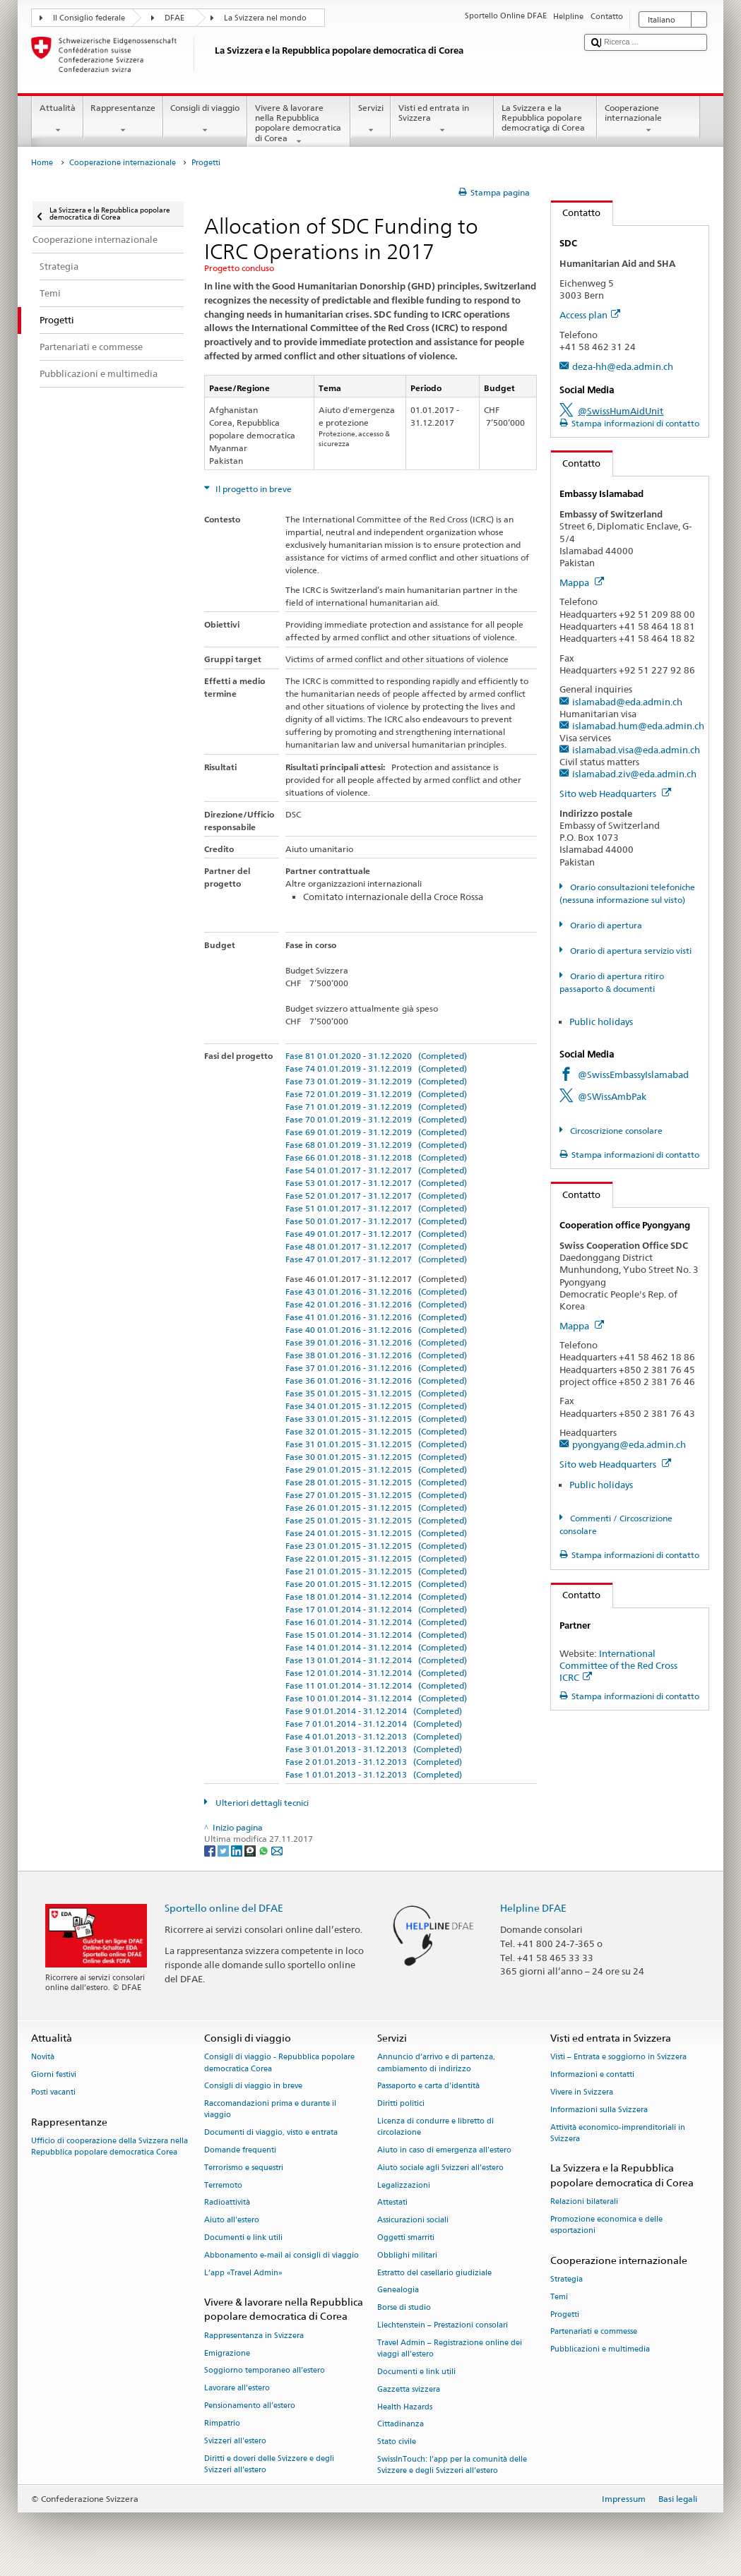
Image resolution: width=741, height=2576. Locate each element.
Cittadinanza (400, 2424)
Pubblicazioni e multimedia (600, 2349)
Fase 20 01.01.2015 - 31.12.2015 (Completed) (376, 1583)
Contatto (576, 212)
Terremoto (223, 2185)
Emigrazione (227, 2353)
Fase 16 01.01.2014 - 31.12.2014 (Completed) (376, 1622)
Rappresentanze (123, 119)
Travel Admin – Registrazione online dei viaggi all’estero (449, 2348)
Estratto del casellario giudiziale (434, 2272)
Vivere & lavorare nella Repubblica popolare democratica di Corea (299, 124)
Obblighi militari (407, 2255)
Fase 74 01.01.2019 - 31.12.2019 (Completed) (376, 1068)
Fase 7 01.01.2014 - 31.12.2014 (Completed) (373, 1723)
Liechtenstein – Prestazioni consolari (442, 2325)
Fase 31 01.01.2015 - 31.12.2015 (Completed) (376, 1444)
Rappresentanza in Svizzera (254, 2335)
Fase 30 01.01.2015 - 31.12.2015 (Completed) (376, 1456)
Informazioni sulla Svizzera (599, 2109)
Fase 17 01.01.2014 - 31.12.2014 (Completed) (376, 1609)
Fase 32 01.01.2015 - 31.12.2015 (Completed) (376, 1431)
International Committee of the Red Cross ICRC (618, 1665)
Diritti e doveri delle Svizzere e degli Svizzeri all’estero (269, 2464)
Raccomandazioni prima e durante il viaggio (270, 2109)
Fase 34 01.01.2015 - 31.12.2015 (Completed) (376, 1405)
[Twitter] (224, 1850)
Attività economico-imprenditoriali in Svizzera (617, 2133)
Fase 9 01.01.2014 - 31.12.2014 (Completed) (373, 1710)
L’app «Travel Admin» (243, 2272)
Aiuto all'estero (231, 2220)
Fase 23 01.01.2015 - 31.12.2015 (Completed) (376, 1545)
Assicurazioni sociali (413, 2220)
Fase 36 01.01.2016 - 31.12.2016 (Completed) (376, 1380)
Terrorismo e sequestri (243, 2167)
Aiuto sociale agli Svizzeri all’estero (440, 2167)
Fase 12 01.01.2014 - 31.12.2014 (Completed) (376, 1672)
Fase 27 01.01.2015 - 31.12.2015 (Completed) (376, 1494)
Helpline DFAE (533, 1908)
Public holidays (601, 1021)
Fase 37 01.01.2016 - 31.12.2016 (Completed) (376, 1367)
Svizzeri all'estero (235, 2440)
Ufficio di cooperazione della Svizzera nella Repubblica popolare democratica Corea (109, 2146)
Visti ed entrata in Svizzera (442, 119)
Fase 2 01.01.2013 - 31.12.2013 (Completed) (373, 1761)
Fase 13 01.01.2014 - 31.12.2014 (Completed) (376, 1660)
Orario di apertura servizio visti (630, 950)
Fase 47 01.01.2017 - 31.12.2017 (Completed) (376, 1259)
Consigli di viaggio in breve (253, 2086)
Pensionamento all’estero (249, 2405)
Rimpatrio (222, 2423)
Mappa (581, 582)
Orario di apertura (605, 925)
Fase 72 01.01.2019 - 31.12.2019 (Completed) (376, 1093)
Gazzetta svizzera (408, 2389)
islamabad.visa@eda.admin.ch (636, 749)
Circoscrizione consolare (615, 1130)
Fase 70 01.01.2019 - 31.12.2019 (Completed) (376, 1119)
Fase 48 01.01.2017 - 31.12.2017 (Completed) (376, 1246)
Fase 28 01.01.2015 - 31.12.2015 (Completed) (376, 1482)
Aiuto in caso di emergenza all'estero (444, 2150)
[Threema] (251, 1850)
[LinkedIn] (237, 1850)
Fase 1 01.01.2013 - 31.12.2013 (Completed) (373, 1774)
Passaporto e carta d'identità (428, 2086)
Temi (559, 2296)
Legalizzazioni (403, 2185)
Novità (42, 2057)
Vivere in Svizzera (581, 2092)
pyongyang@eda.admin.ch (629, 1444)
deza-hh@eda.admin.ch (622, 366)
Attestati (392, 2202)
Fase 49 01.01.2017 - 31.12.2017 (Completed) (376, 1233)
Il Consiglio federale (89, 18)
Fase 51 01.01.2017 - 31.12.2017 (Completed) (376, 1208)
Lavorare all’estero (237, 2388)
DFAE (174, 18)
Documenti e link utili (243, 2237)
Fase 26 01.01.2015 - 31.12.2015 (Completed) (376, 1507)
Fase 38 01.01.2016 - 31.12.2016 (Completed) (376, 1355)
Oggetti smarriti (405, 2237)
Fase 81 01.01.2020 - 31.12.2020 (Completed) (376, 1055)
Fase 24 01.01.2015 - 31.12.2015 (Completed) (376, 1533)
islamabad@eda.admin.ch (627, 701)
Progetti (564, 2314)
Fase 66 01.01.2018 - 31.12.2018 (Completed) (376, 1157)
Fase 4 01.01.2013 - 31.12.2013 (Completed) (373, 1736)
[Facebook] (211, 1850)
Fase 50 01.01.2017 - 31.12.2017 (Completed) (376, 1221)
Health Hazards (404, 2407)
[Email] (277, 1850)
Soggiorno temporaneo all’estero (264, 2371)
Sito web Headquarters (615, 793)
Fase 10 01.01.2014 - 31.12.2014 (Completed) (376, 1698)
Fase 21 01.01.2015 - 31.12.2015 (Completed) (376, 1571)
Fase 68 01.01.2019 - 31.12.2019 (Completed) (376, 1144)
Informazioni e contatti (592, 2075)
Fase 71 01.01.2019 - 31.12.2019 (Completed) (376, 1106)
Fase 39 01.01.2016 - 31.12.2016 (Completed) (376, 1342)
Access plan (589, 314)
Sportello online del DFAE (224, 1908)
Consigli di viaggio (205, 119)
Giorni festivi (53, 2075)
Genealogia (398, 2290)
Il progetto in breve (252, 489)
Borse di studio (404, 2308)
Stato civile (396, 2442)
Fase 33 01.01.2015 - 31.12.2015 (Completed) (376, 1418)
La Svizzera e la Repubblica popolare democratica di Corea (545, 119)
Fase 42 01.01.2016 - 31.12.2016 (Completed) (376, 1304)
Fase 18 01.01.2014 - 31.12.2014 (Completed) (376, 1596)
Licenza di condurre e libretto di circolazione (435, 2126)
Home (42, 162)
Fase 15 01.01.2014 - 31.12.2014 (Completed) (376, 1634)
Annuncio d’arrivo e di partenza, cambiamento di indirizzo (436, 2063)
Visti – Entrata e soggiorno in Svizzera (618, 2057)
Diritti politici (401, 2104)
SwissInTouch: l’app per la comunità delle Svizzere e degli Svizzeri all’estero (452, 2465)
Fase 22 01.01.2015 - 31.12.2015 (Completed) (376, 1558)
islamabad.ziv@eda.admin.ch (634, 773)
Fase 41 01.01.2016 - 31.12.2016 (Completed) (376, 1317)
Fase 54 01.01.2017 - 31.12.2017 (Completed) (376, 1170)
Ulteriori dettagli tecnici (261, 1802)
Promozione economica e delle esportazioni (606, 2225)
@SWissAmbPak (612, 1096)
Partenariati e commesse (593, 2332)
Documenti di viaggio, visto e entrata (271, 2133)
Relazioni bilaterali (584, 2201)
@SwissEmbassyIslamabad (633, 1074)
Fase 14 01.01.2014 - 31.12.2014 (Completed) (376, 1647)
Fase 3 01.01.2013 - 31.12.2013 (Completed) (373, 1749)
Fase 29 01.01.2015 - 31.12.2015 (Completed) (376, 1469)
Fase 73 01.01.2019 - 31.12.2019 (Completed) (376, 1081)
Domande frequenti (240, 2150)
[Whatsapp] (264, 1850)
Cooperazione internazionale (648, 119)
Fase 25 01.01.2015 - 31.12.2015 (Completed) (376, 1520)
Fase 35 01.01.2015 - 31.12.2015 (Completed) (376, 1393)
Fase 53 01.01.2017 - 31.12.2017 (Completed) (376, 1182)
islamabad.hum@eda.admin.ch (638, 725)
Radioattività (227, 2202)
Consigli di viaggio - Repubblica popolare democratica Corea (279, 2063)
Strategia (566, 2279)
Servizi (370, 119)
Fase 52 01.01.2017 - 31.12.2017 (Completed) (376, 1195)
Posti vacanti (53, 2092)
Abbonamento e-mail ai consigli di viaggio (281, 2255)
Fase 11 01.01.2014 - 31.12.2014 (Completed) (376, 1685)
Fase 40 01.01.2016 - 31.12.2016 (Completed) (376, 1329)
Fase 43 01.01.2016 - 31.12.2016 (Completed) (376, 1291)
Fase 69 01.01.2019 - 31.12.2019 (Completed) (376, 1132)
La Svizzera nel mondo (265, 18)
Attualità (57, 119)
